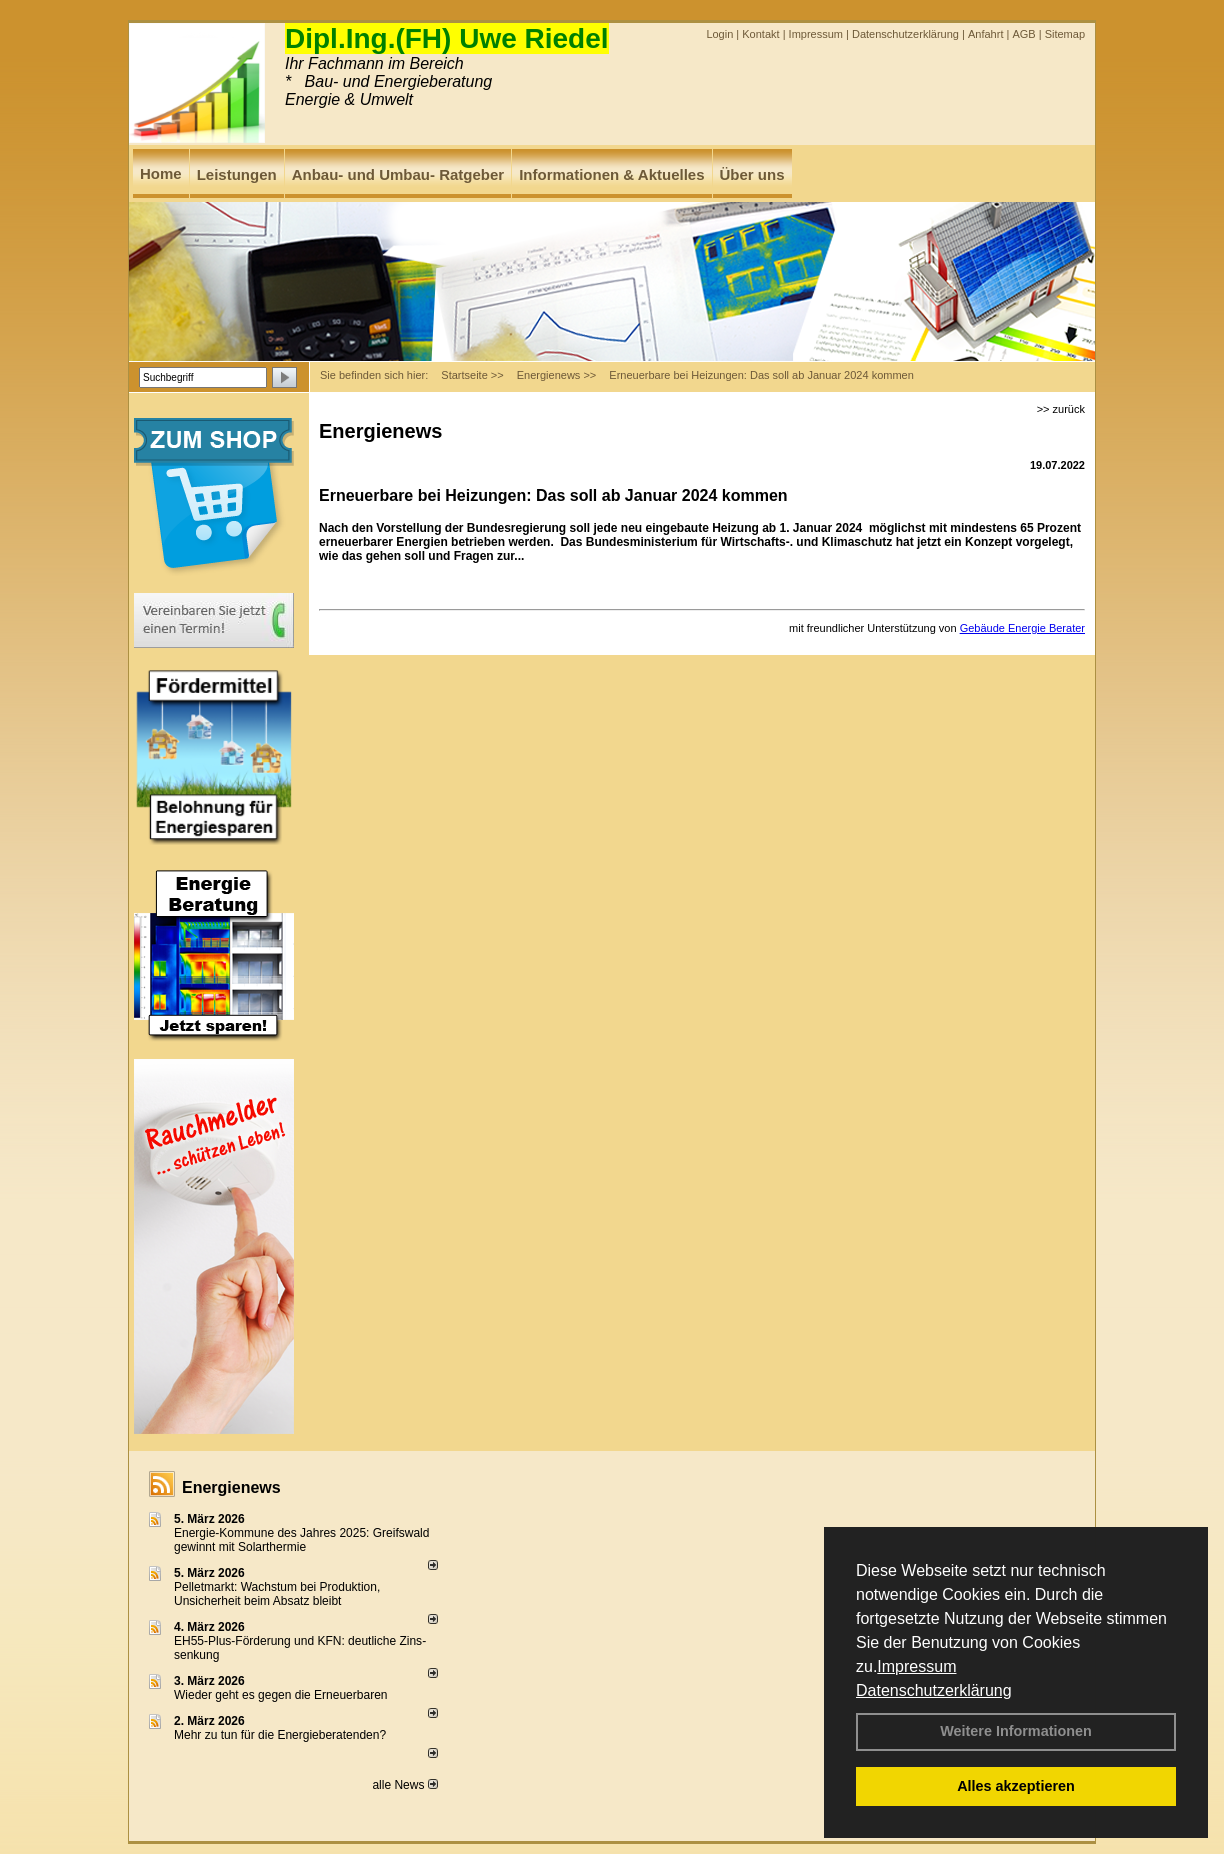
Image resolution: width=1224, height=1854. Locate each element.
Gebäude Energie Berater (1022, 628)
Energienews (231, 1487)
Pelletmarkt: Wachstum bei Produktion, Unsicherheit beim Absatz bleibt (277, 1594)
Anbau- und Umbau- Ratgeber (398, 174)
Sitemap (1065, 34)
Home (161, 173)
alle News (404, 1785)
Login (719, 34)
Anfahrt (985, 34)
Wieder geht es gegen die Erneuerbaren (280, 1695)
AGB (1023, 34)
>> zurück (1061, 409)
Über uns (752, 174)
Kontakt (760, 34)
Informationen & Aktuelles (611, 174)
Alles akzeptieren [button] (1016, 1786)
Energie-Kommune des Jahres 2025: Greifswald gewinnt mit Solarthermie (301, 1540)
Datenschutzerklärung (934, 1690)
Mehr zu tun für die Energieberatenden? (280, 1735)
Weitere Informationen (1016, 1731)
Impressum (916, 1666)
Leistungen (237, 174)
